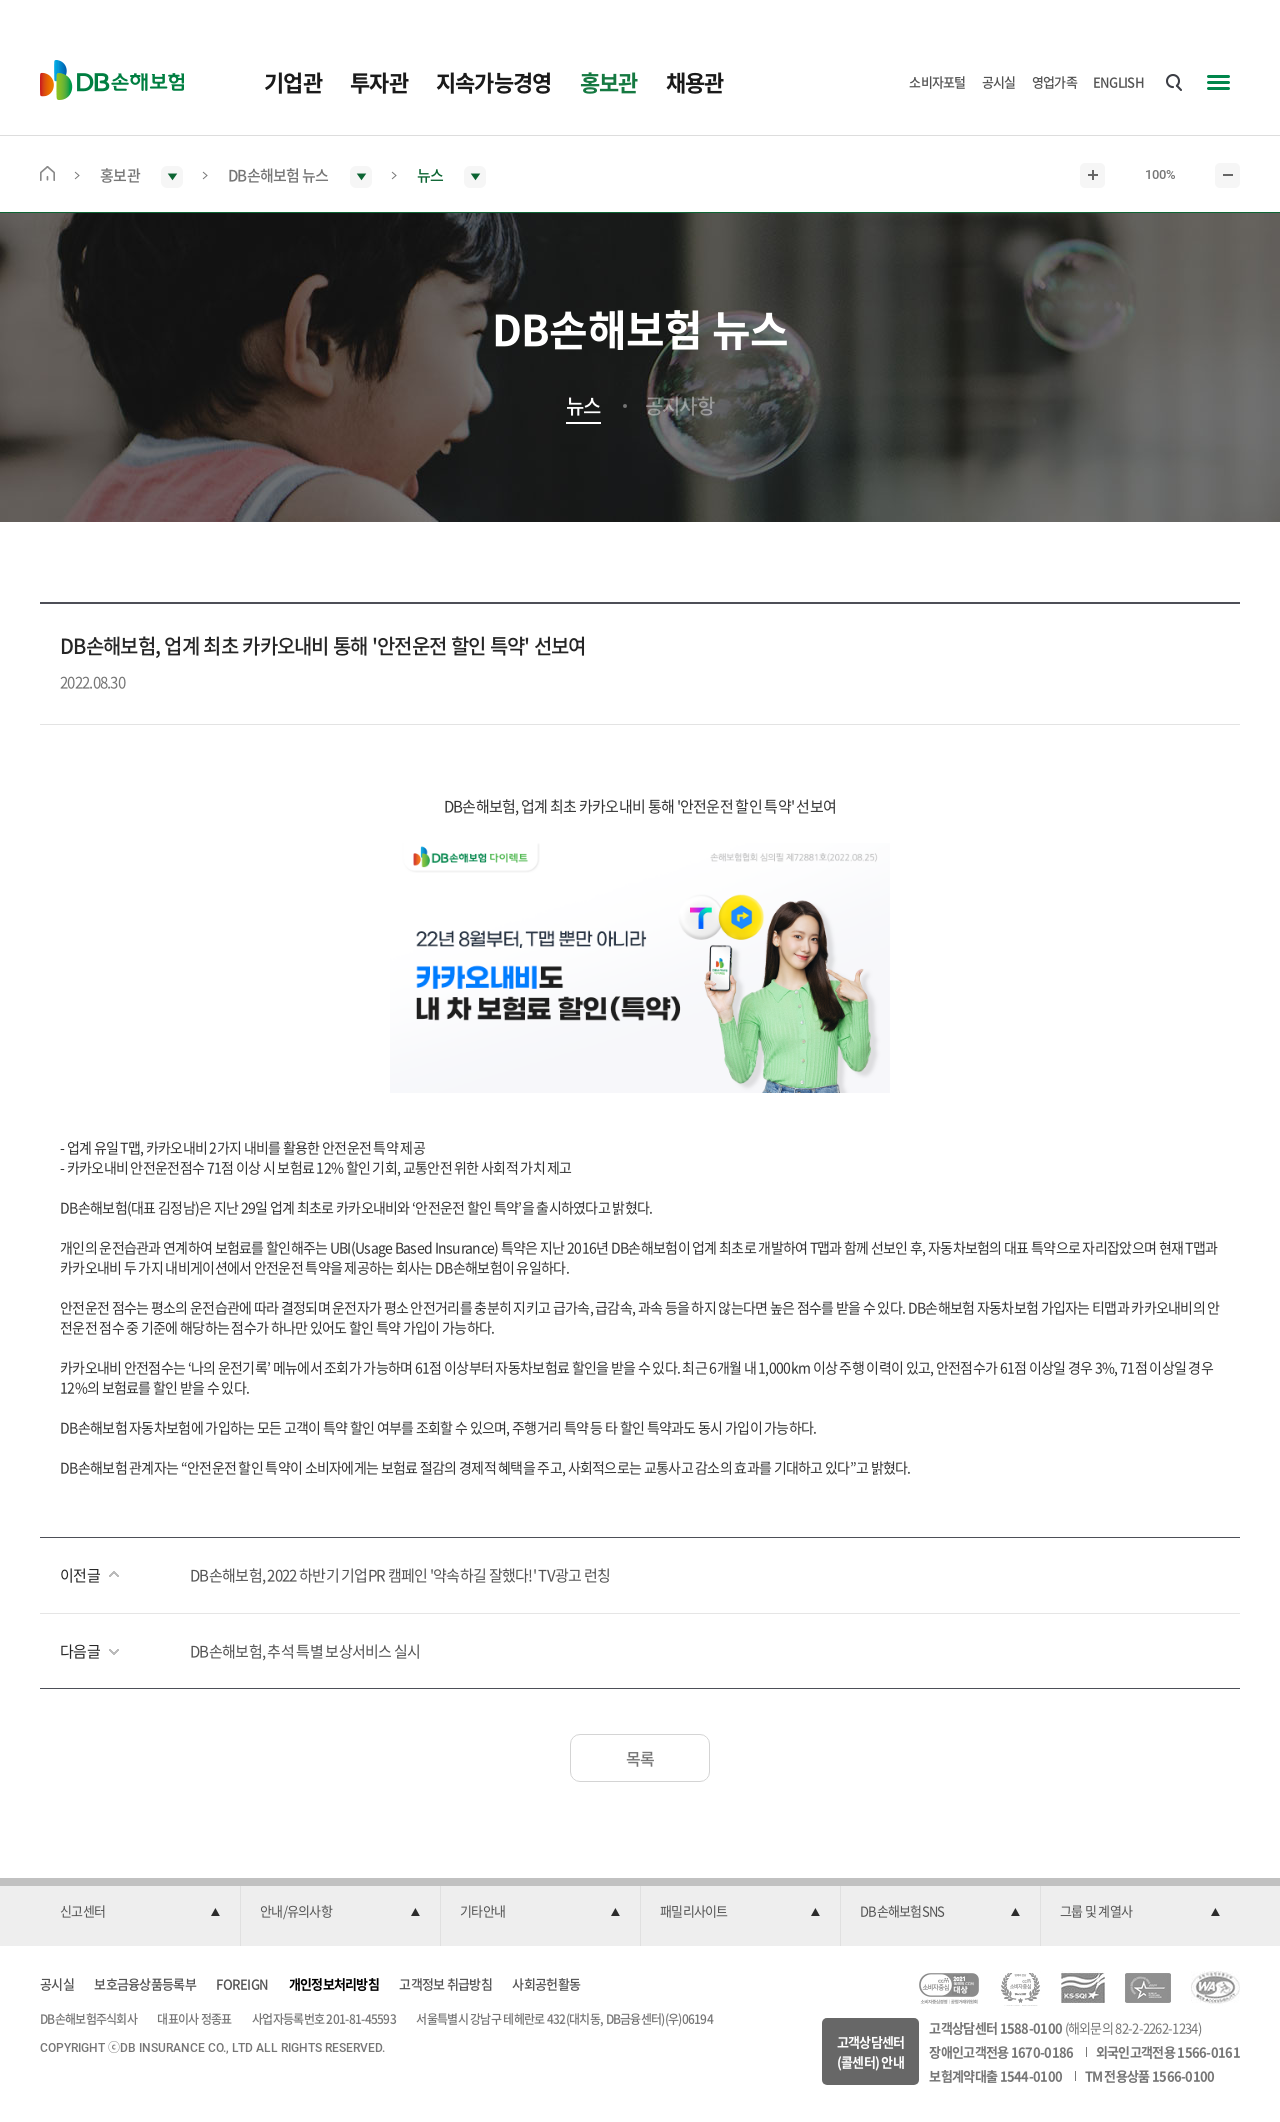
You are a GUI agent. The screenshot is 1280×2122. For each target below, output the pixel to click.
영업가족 (1054, 81)
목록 (640, 1758)
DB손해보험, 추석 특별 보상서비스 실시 (305, 1651)
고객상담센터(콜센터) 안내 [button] (871, 2051)
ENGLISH (1118, 81)
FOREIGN (242, 1983)
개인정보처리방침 (334, 1983)
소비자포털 (937, 81)
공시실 (999, 81)
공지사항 (679, 406)
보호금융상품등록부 (145, 1983)
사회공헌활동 (546, 1983)
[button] (140, 1912)
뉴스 (583, 406)
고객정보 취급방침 (445, 1983)
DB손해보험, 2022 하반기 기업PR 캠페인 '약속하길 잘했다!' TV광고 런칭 (400, 1575)
